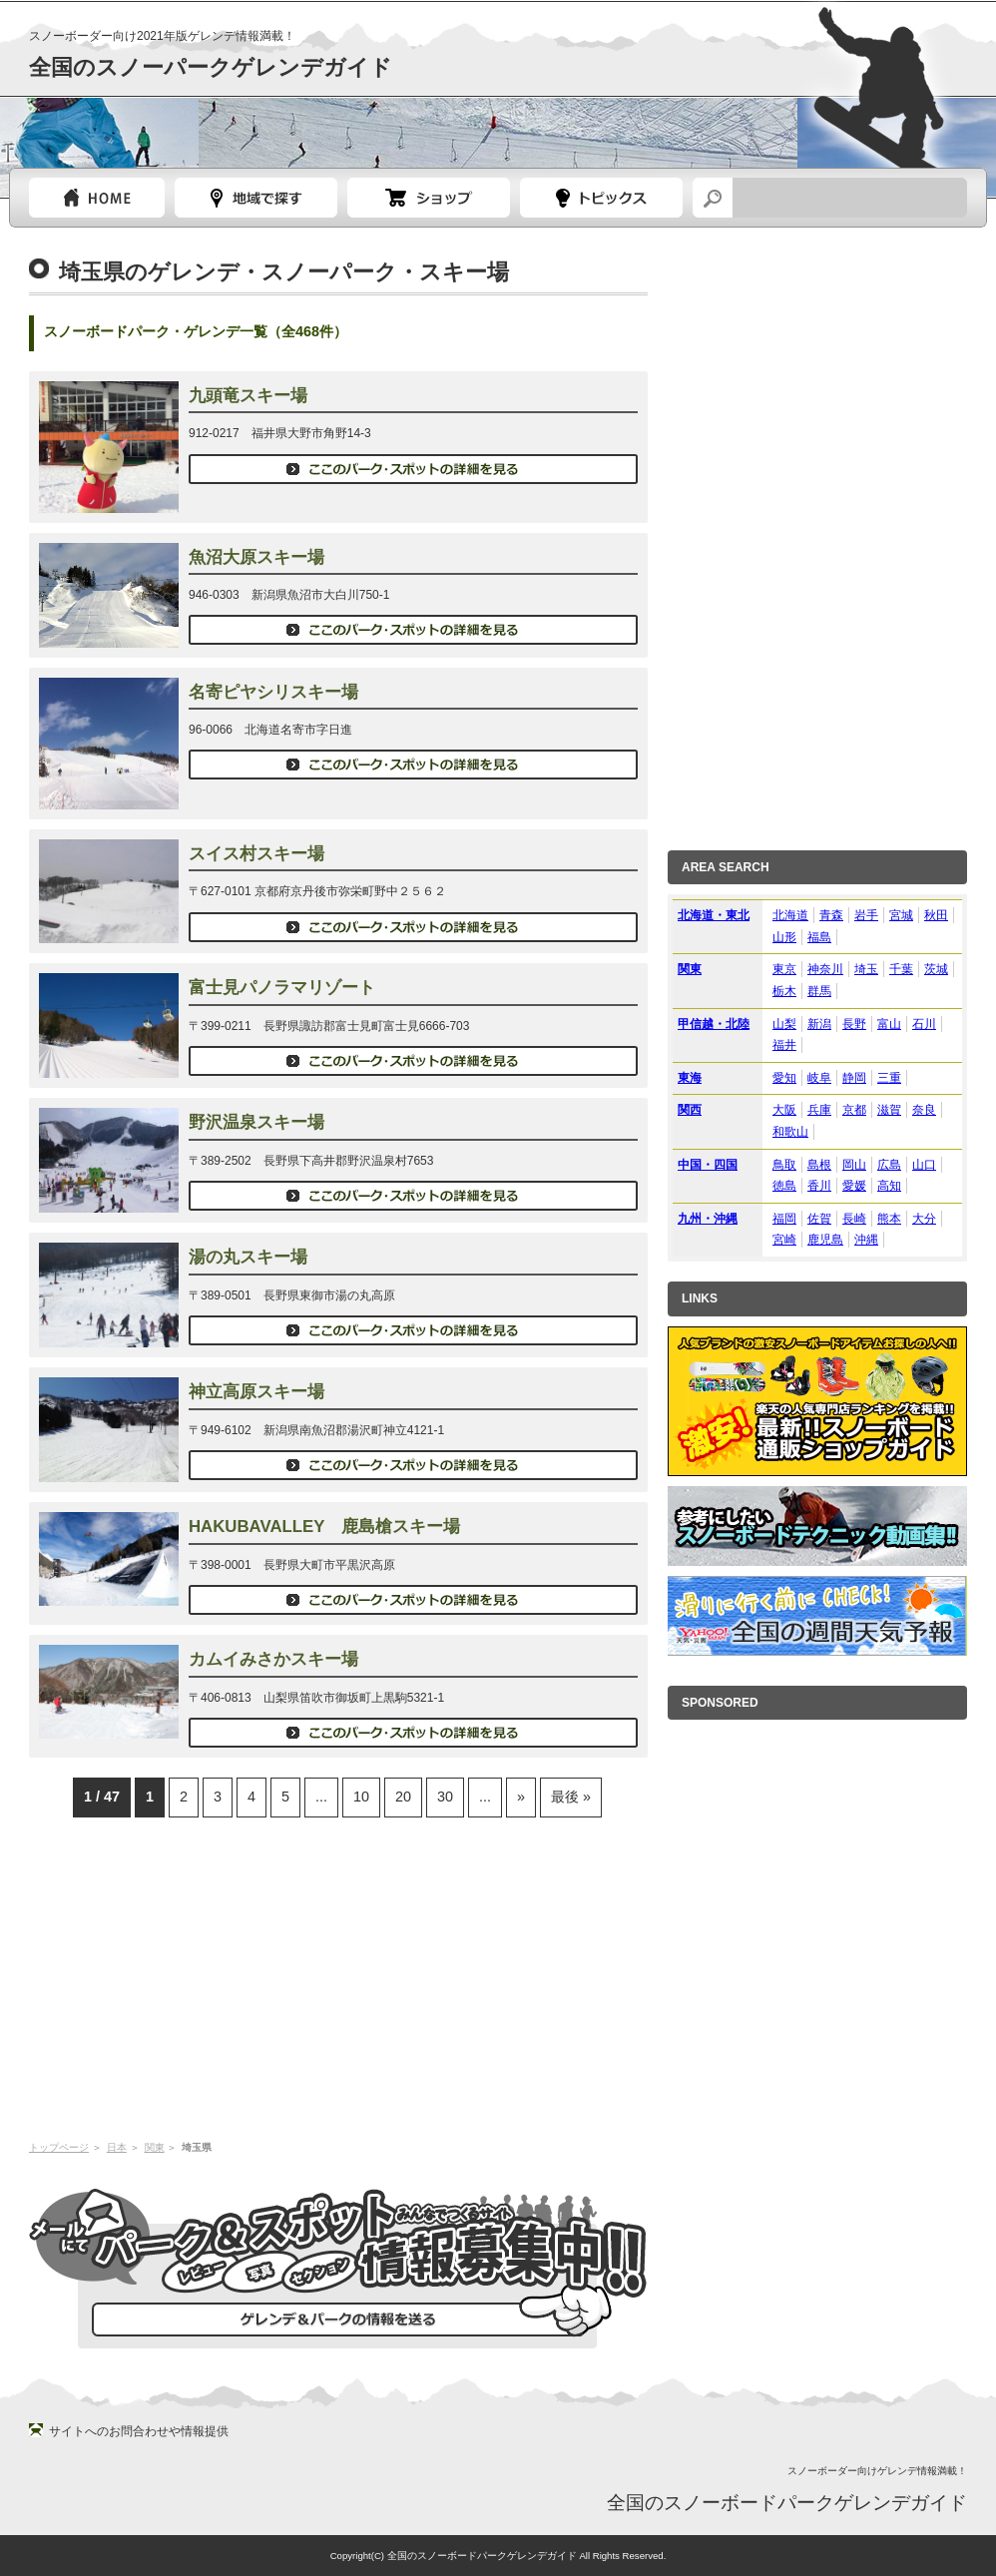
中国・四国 (708, 1165)
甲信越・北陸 (713, 1024)
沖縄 (866, 1240)
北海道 (790, 915)
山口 (924, 1165)
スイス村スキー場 (256, 853)
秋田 (936, 915)
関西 (690, 1110)
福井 (784, 1045)
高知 (889, 1186)
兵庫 (819, 1110)
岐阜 (819, 1078)
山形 (784, 937)
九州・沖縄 (708, 1219)
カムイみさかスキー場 (273, 1659)
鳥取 (784, 1165)
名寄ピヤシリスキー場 (273, 692)
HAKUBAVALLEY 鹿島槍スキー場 (324, 1526)
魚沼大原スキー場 (256, 557)
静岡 (854, 1078)
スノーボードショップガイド (428, 198)
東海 (690, 1078)
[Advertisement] (338, 1977)
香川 (819, 1186)
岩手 (866, 915)
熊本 (889, 1219)
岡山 (854, 1165)
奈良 (924, 1110)
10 (361, 1796)
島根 (819, 1165)
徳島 (784, 1186)
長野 (854, 1024)
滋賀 (889, 1110)
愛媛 (854, 1186)
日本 (117, 2147)
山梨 (784, 1024)
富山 (889, 1024)
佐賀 (819, 1219)
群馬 (819, 991)
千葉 (901, 969)
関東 (155, 2147)
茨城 (936, 969)
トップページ (97, 198)
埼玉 (866, 969)
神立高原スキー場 (256, 1391)
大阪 (784, 1110)
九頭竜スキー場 (248, 395)
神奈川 (825, 969)
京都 (854, 1110)
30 (445, 1796)
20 (403, 1796)
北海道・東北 (713, 915)
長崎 (854, 1219)
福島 (819, 937)
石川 (924, 1024)
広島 (889, 1165)
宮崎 (784, 1240)
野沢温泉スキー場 (256, 1122)
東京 (784, 969)
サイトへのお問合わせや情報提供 (139, 2431)
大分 (924, 1219)
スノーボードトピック (601, 198)
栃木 (784, 991)
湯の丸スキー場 (248, 1257)
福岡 (784, 1219)
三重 (889, 1078)
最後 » (571, 1796)
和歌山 (790, 1132)
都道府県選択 (256, 198)
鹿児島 (825, 1240)
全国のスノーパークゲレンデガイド (210, 67)
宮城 (901, 915)
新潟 (819, 1024)
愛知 (784, 1078)
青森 (831, 915)
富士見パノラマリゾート (282, 987)
